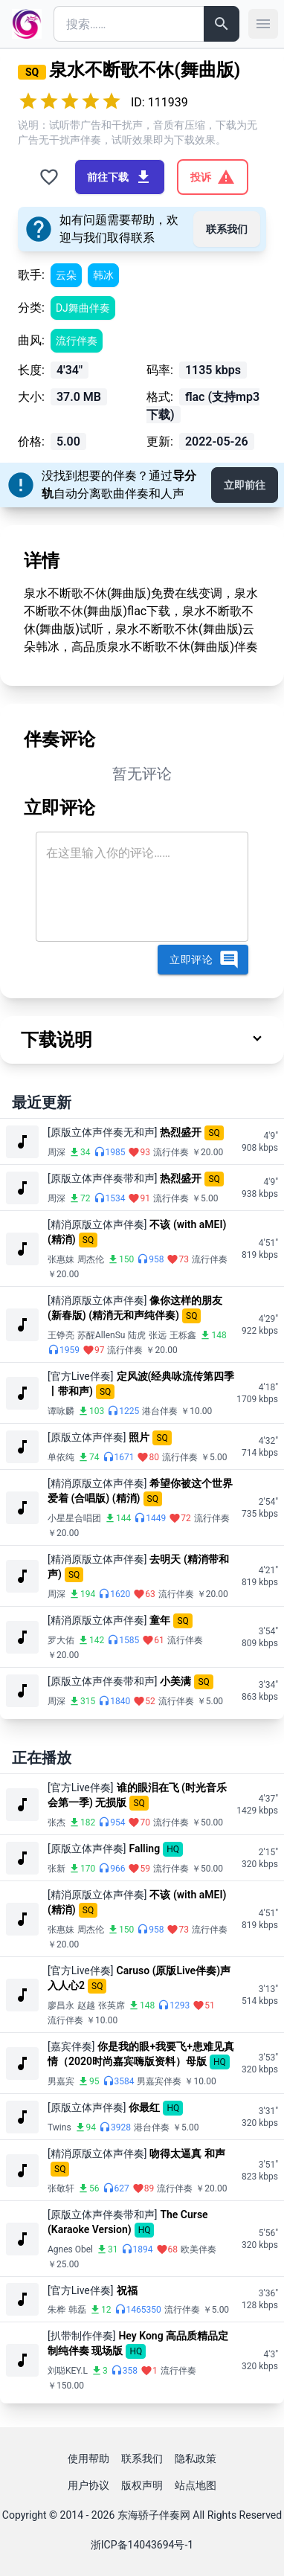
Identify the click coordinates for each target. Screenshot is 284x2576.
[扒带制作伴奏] (81, 2336)
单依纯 (61, 1457)
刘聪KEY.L (68, 2370)
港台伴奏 (160, 1411)
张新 (56, 1868)
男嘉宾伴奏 (159, 2081)
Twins (59, 2127)
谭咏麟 (61, 1411)
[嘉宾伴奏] (71, 2046)
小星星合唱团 (74, 1518)
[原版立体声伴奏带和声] (102, 1178)
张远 (158, 1335)
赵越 (86, 2005)
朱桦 (56, 2309)
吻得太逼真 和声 (187, 2153)
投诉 (212, 177)
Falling (144, 1848)
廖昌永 (61, 2005)
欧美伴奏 (198, 2249)
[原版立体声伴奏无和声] (102, 1132)
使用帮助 (88, 2458)
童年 (159, 1620)
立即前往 (244, 485)
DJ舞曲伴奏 (83, 308)
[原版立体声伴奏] (87, 1437)
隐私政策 (195, 2458)
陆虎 (137, 1335)
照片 (139, 1437)
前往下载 (119, 177)
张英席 (111, 2005)
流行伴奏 (76, 341)
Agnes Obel (70, 2249)
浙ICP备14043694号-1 (142, 2545)
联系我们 (227, 229)
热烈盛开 (180, 1132)
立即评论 (204, 959)
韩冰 (103, 275)
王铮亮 (61, 1335)
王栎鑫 (183, 1335)
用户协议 (88, 2485)
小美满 (175, 1681)
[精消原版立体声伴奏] (97, 1224)
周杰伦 (90, 1259)
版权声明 (142, 2485)
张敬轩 (61, 2188)
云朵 (66, 275)
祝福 (127, 2290)
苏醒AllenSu (101, 1335)
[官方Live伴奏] (81, 1376)
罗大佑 (61, 1640)
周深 (56, 1152)
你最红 (144, 2107)
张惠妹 (61, 1259)
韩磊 (77, 2309)
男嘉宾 (61, 2081)
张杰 (56, 1822)
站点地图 (195, 2485)
